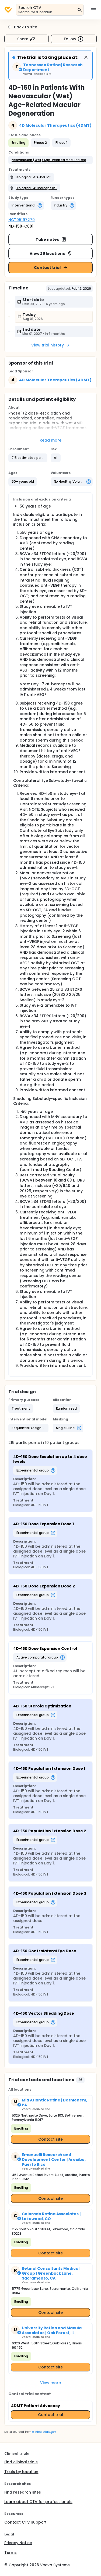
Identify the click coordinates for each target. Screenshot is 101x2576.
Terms (10, 2552)
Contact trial (51, 267)
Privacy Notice (18, 2542)
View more (50, 2382)
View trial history (50, 345)
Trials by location (21, 2471)
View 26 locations (51, 253)
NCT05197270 (21, 219)
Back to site (21, 27)
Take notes (51, 239)
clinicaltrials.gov (44, 2432)
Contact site (50, 2139)
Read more (50, 440)
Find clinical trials (21, 2462)
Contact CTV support (25, 2522)
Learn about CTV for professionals (38, 2501)
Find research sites (22, 2492)
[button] (50, 160)
